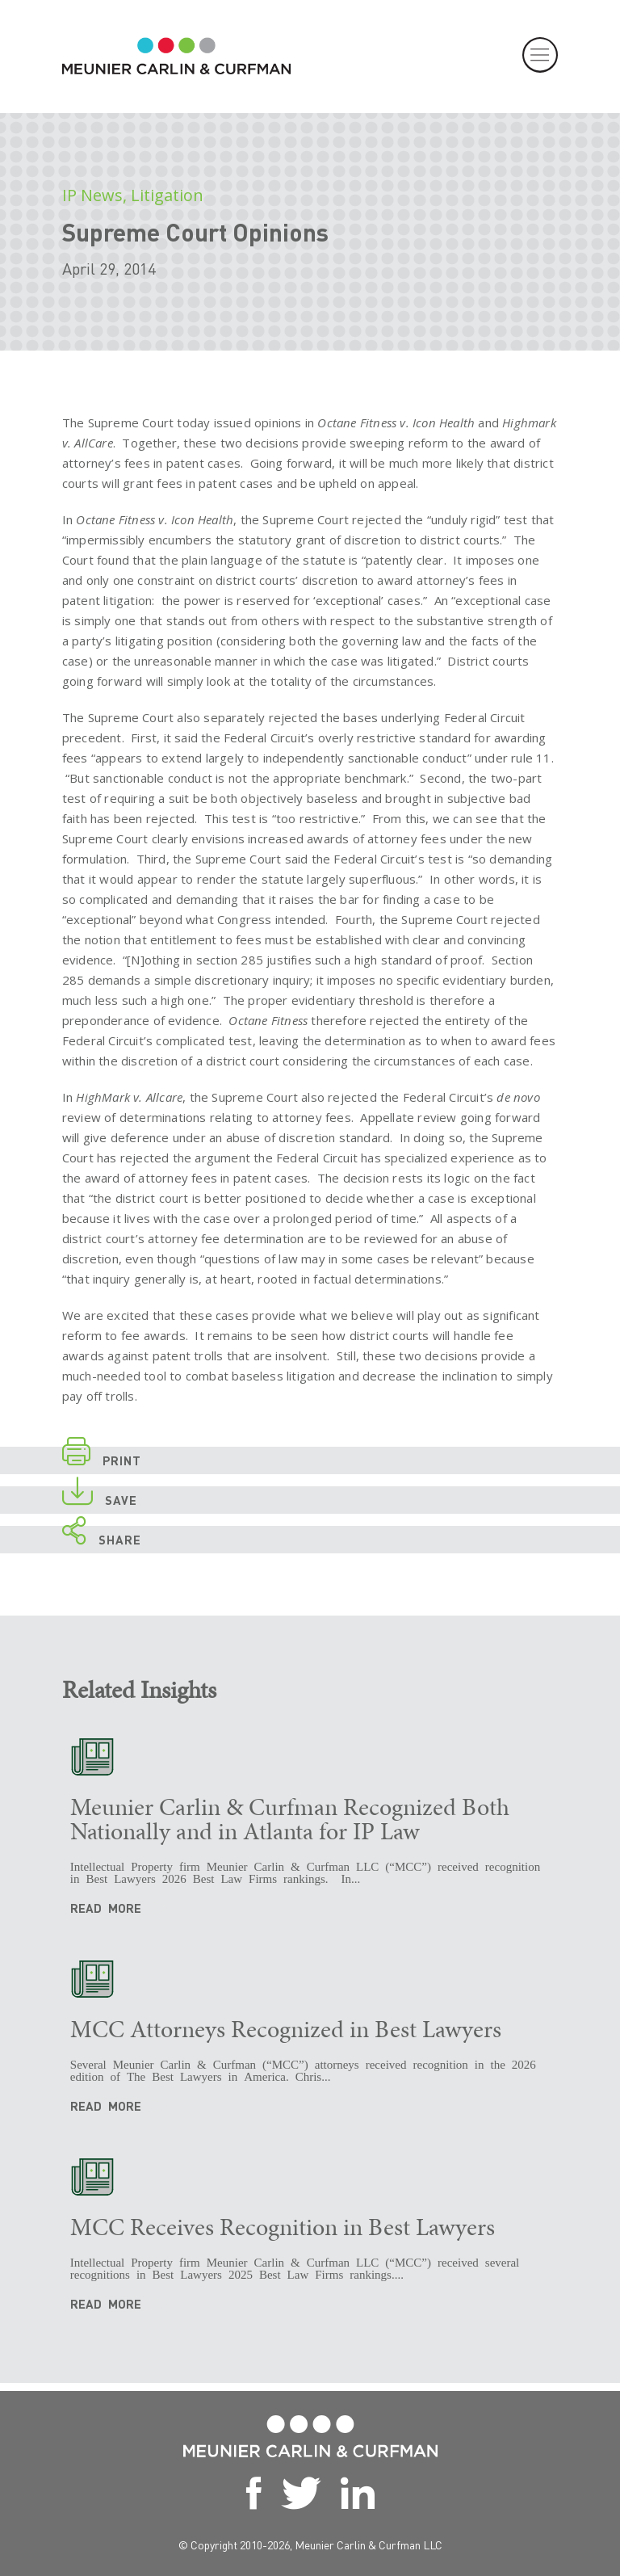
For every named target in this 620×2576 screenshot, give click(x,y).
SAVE (99, 1497)
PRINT (101, 1458)
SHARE (101, 1537)
